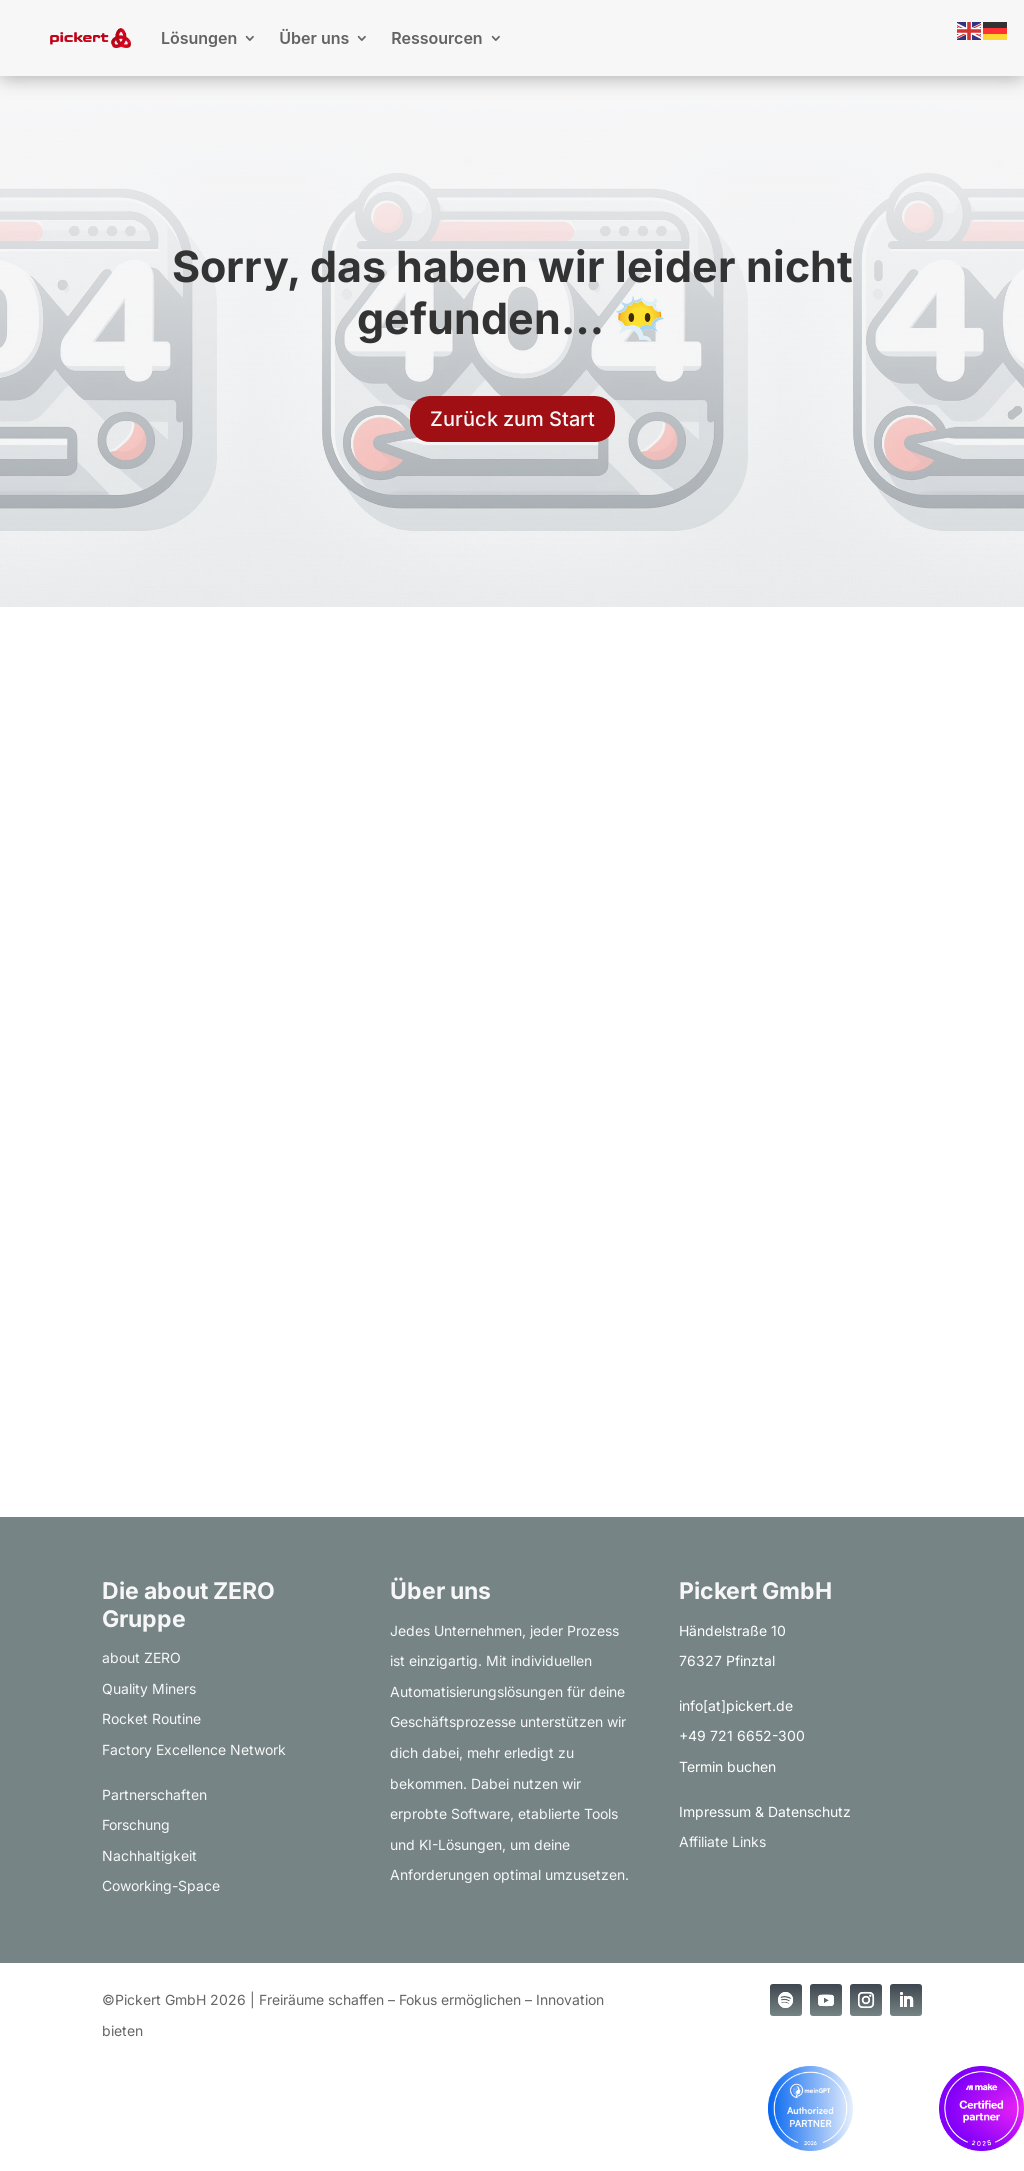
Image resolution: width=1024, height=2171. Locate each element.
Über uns (314, 38)
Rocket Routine (151, 1718)
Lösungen (199, 38)
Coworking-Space (161, 1885)
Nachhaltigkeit (149, 1855)
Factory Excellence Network (194, 1749)
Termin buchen (727, 1766)
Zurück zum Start (512, 419)
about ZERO (141, 1657)
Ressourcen (436, 38)
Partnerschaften (154, 1794)
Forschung (136, 1824)
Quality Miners (149, 1688)
